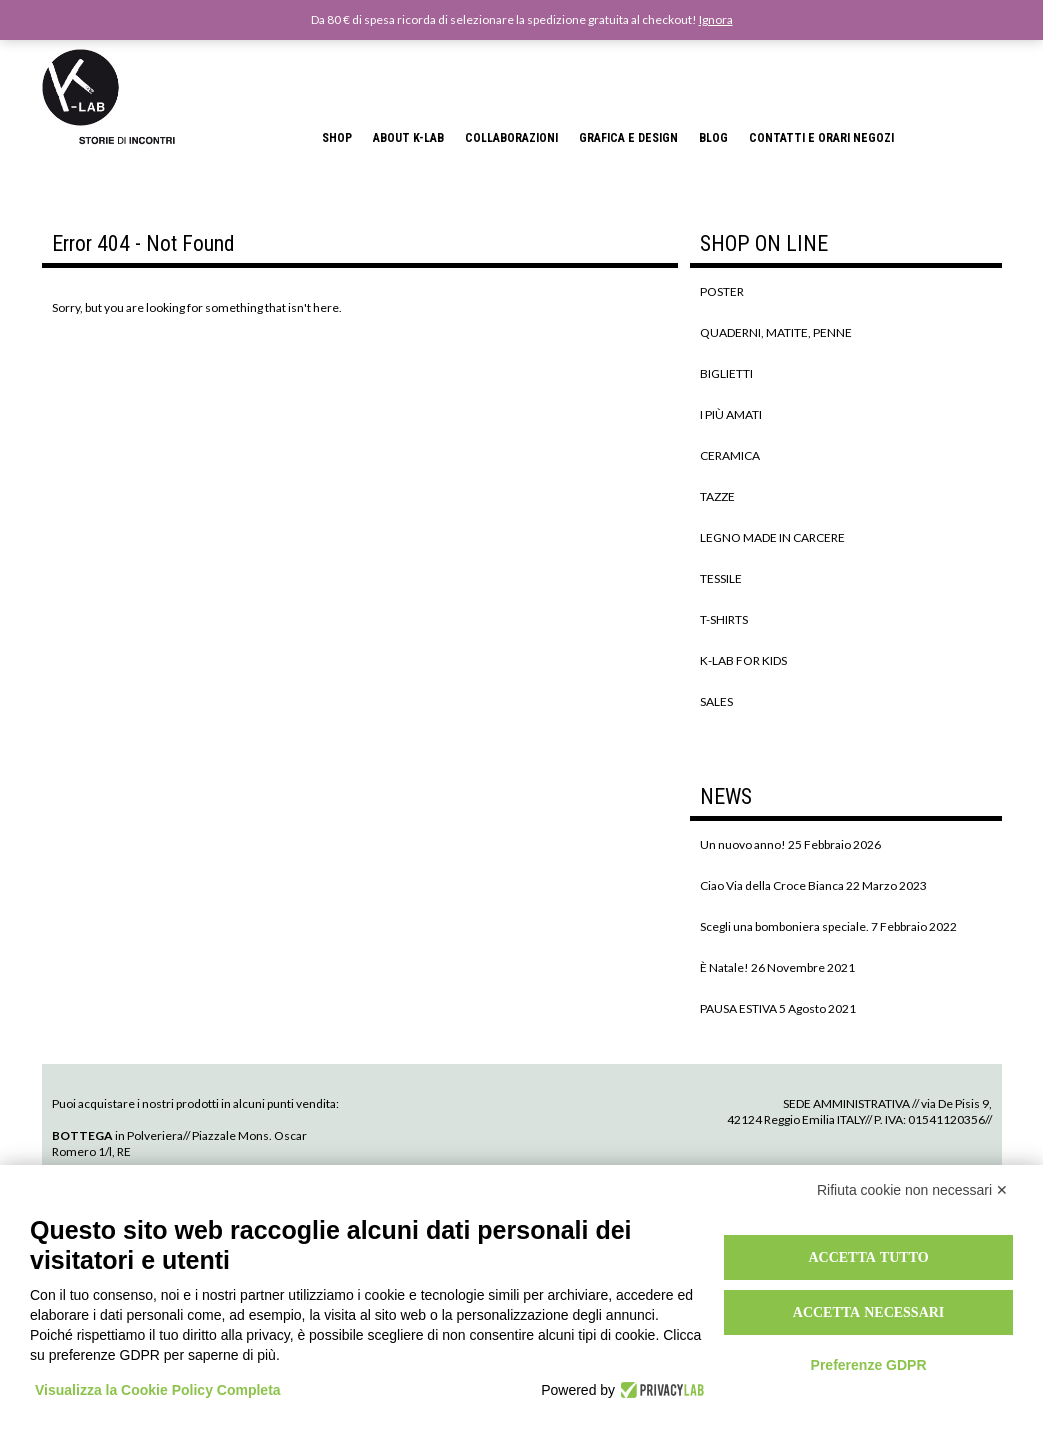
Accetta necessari (869, 1312)
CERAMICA (730, 455)
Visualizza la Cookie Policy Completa (158, 1390)
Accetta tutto (868, 1257)
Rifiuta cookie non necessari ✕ (912, 1190)
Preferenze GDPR (869, 1365)
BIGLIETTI (726, 373)
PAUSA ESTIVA (738, 1008)
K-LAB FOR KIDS (743, 660)
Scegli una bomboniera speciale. (784, 926)
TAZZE (717, 496)
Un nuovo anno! (743, 844)
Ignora (716, 19)
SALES (716, 701)
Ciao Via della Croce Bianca (772, 885)
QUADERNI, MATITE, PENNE (776, 332)
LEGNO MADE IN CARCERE (772, 537)
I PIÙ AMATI (731, 414)
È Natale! (724, 967)
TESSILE (721, 578)
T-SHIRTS (724, 619)
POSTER (722, 291)
